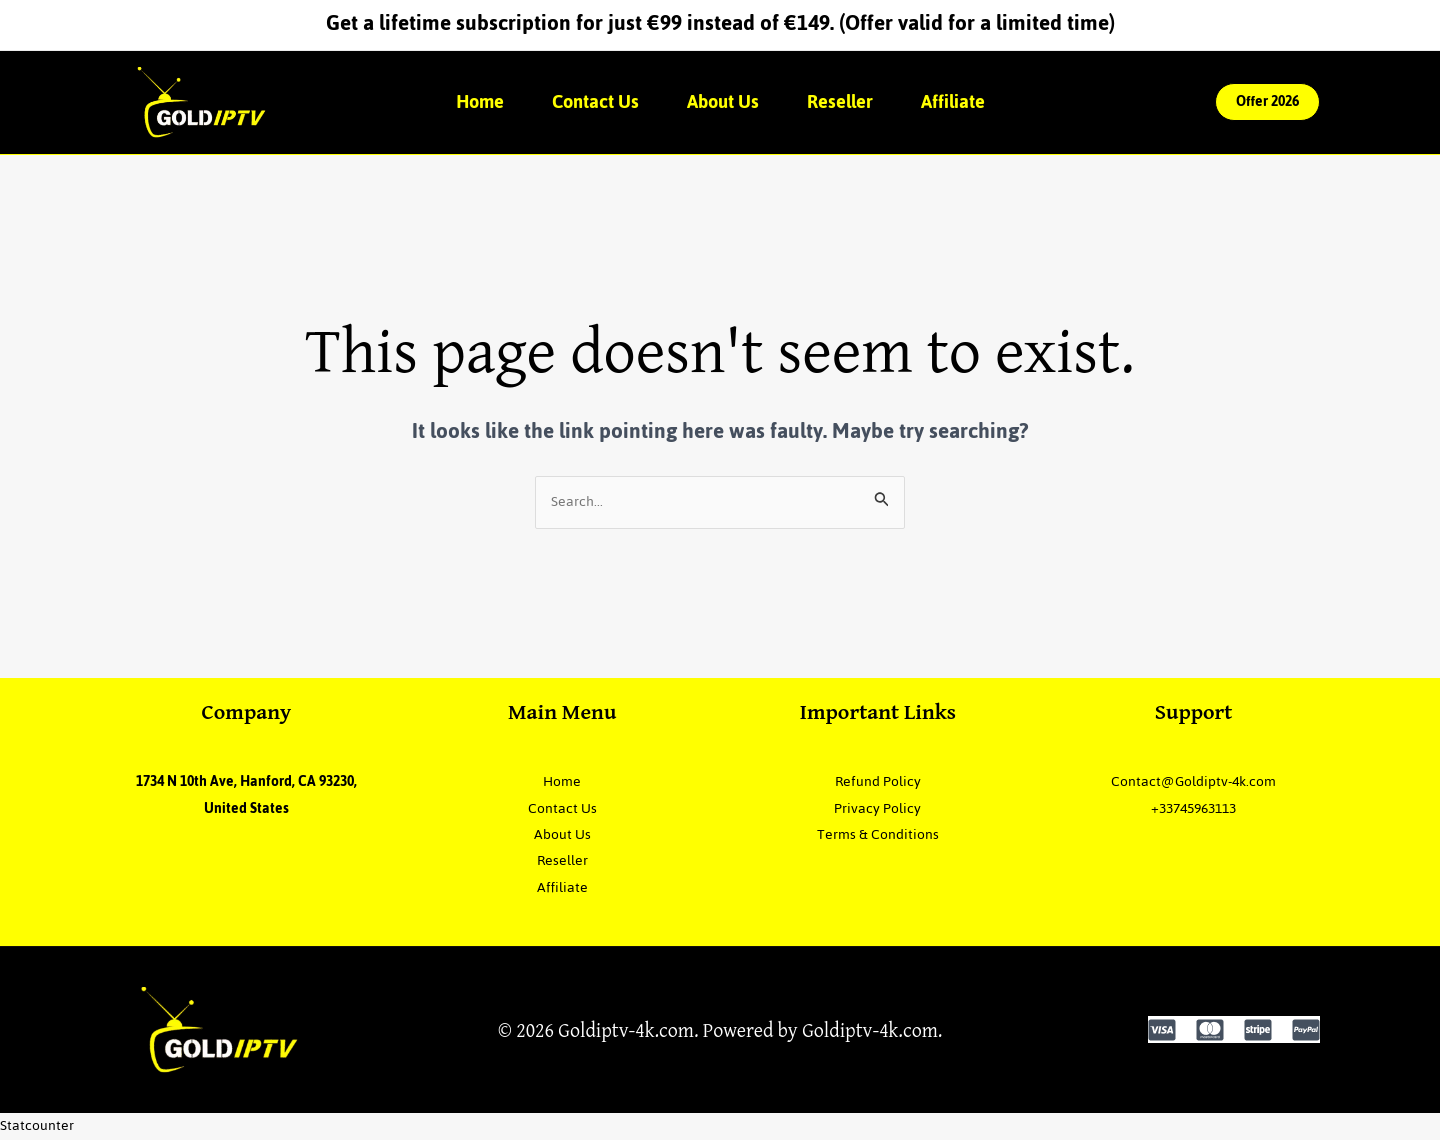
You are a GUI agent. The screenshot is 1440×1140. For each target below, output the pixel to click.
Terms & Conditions (878, 834)
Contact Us (595, 101)
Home (480, 101)
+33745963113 (1193, 808)
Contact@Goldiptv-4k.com (1193, 781)
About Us (723, 101)
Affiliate (953, 101)
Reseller (840, 101)
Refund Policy (878, 781)
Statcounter (37, 1125)
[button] (1267, 102)
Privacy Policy (877, 808)
